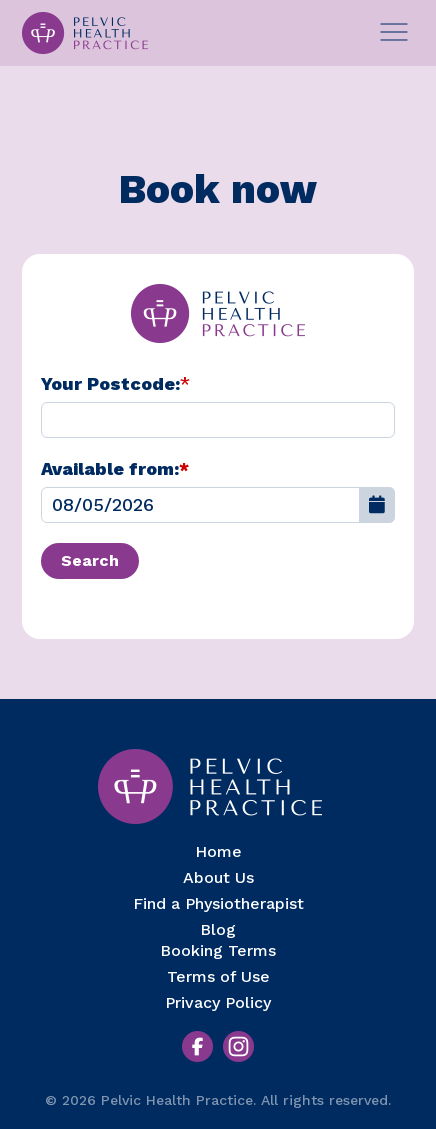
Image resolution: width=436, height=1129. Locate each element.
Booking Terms (218, 950)
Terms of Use (218, 976)
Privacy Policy (218, 1002)
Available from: (115, 468)
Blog (218, 929)
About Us (218, 877)
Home (218, 851)
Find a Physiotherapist (218, 903)
